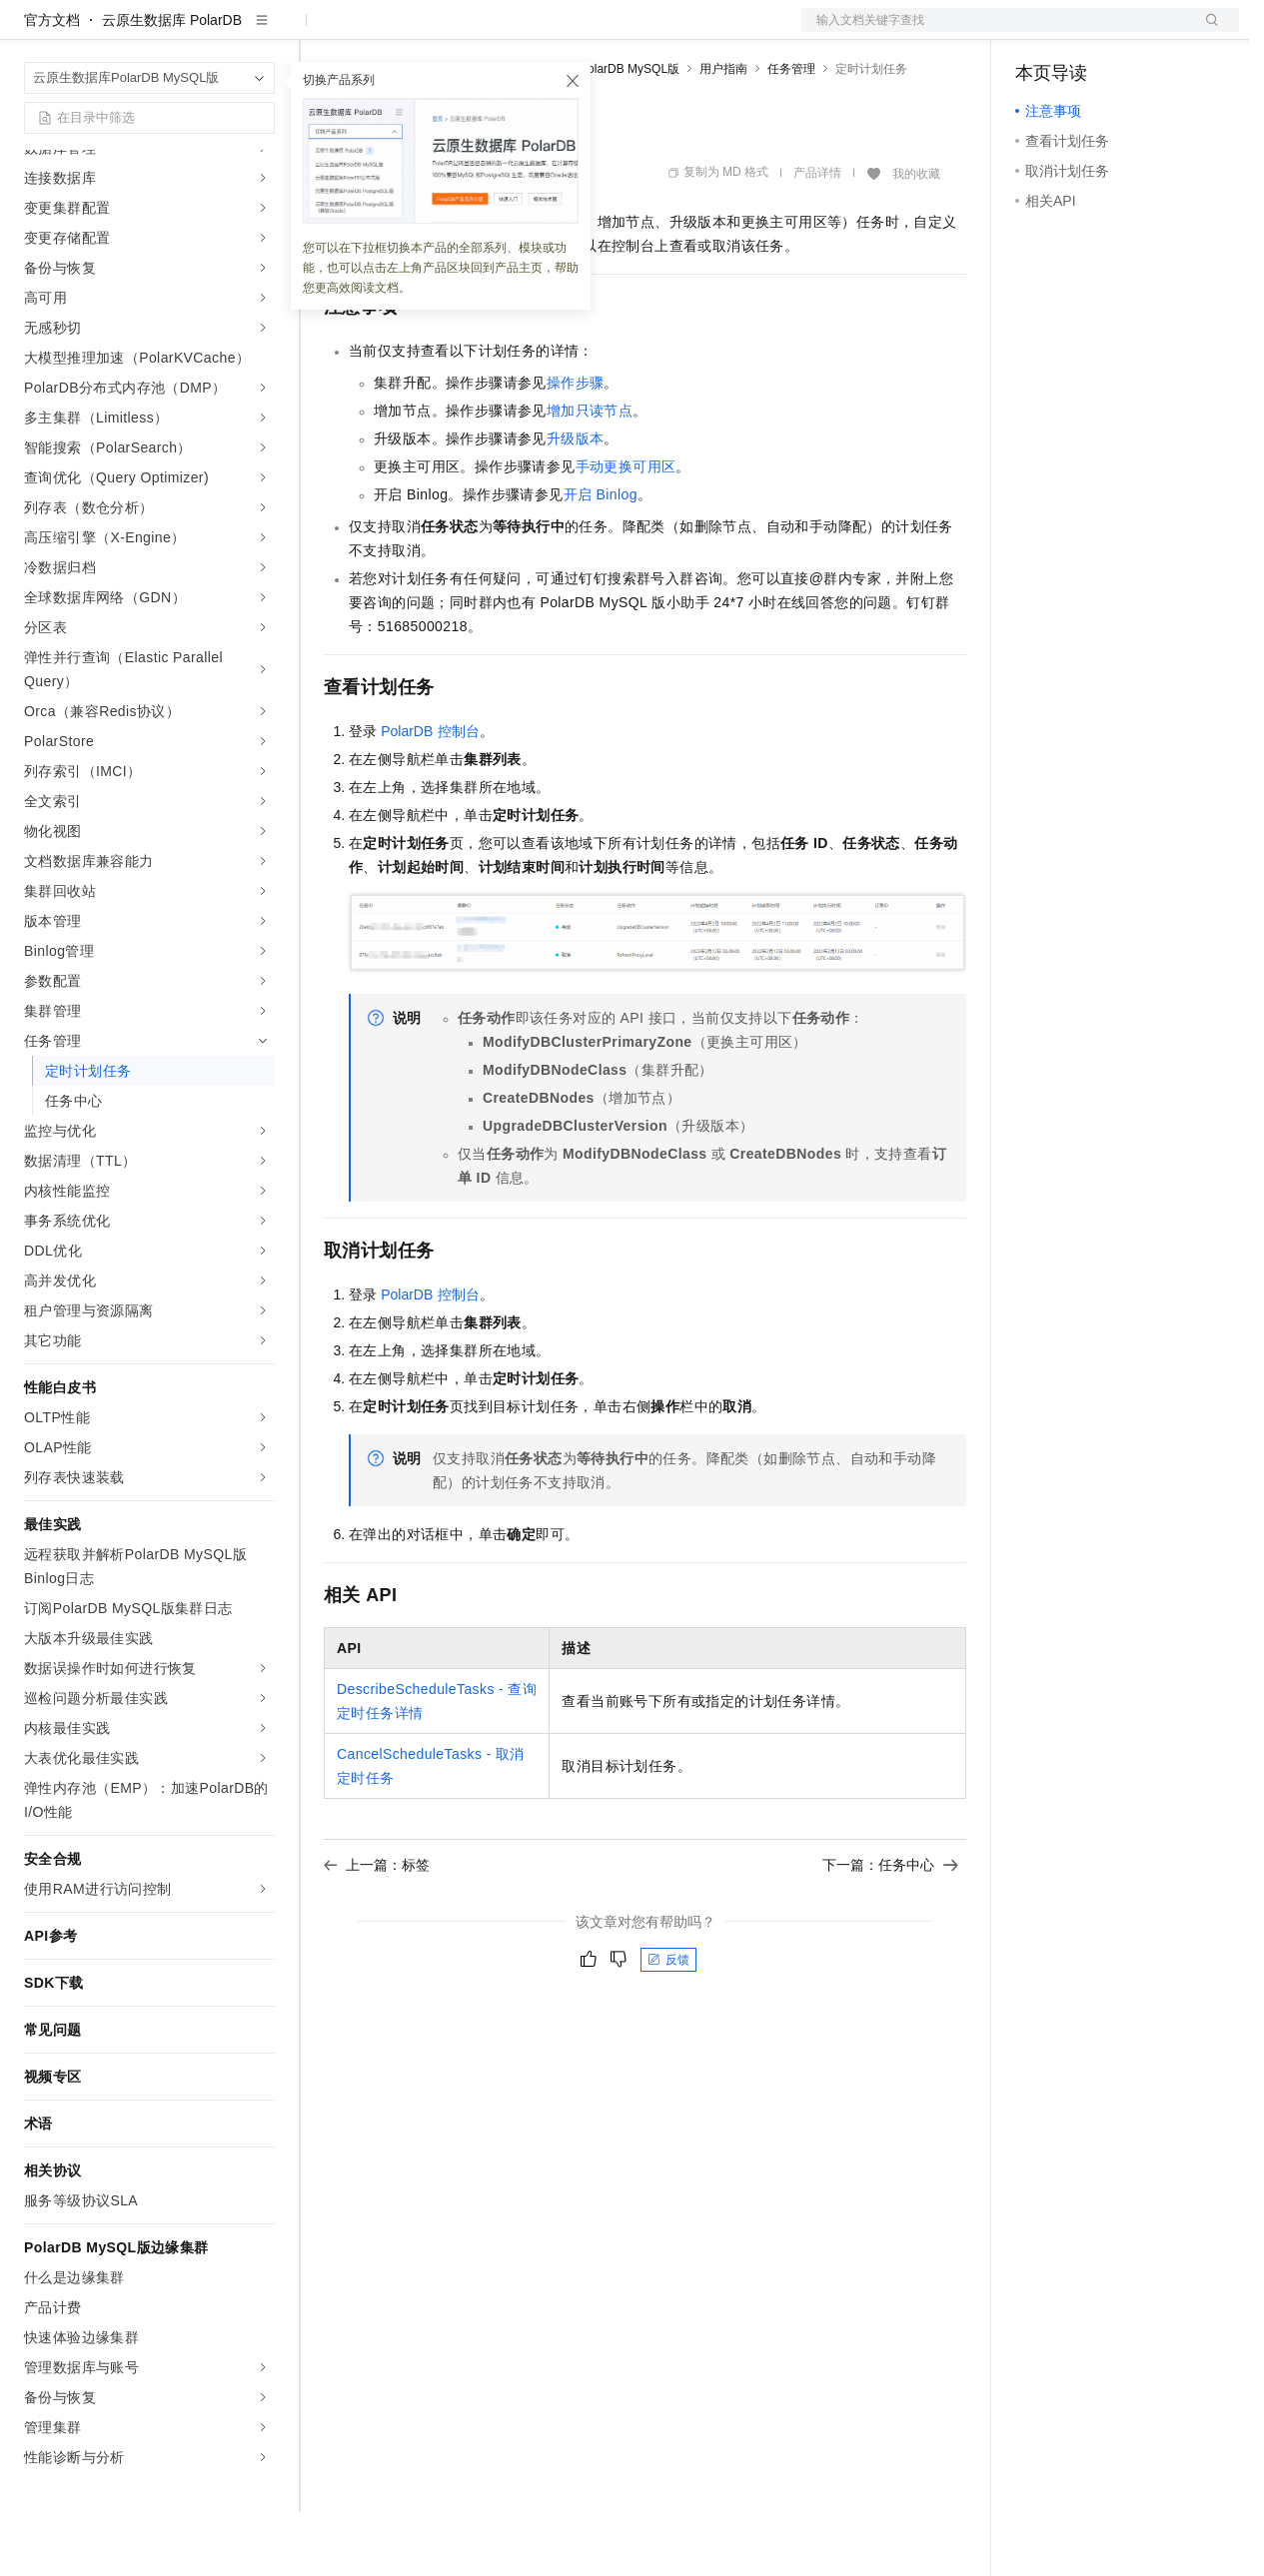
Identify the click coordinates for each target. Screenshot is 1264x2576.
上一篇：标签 (377, 1929)
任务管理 (791, 133)
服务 (590, 32)
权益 (384, 32)
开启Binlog (600, 558)
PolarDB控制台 (430, 795)
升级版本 (576, 502)
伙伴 (542, 32)
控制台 (1085, 32)
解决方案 (322, 32)
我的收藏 (916, 238)
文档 (995, 32)
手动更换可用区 (626, 530)
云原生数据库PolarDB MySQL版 (593, 133)
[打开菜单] (32, 32)
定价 (432, 32)
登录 (1206, 32)
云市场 (487, 32)
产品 (260, 32)
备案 (1037, 32)
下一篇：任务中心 (890, 1929)
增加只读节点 (589, 474)
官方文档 (52, 84)
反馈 (668, 2024)
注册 (1133, 32)
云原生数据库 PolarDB (172, 84)
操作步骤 (576, 446)
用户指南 (723, 133)
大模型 (205, 32)
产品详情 (817, 237)
